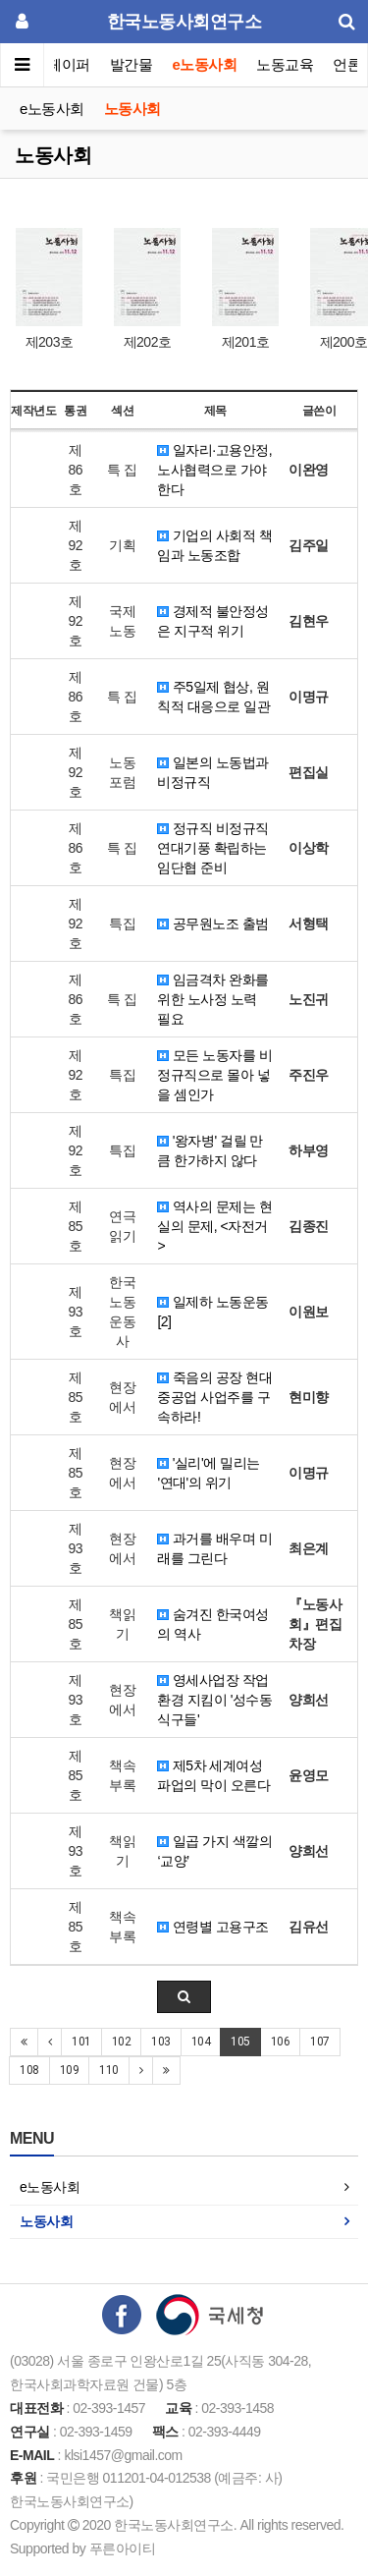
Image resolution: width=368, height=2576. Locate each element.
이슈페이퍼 (55, 64)
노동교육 (284, 64)
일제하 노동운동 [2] (212, 1311)
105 (240, 2041)
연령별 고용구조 (212, 1926)
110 (109, 2070)
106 (280, 2041)
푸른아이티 (122, 2548)
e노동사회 (205, 64)
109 (69, 2070)
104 (201, 2041)
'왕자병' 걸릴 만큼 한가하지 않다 (210, 1150)
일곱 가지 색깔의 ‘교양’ (214, 1851)
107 (320, 2041)
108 (29, 2070)
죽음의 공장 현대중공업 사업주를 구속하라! (214, 1397)
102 (121, 2041)
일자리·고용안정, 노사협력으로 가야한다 (214, 469)
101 (81, 2041)
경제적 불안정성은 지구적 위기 (212, 621)
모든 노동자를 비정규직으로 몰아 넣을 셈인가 (214, 1074)
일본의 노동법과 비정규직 (212, 772)
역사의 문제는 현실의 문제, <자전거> (214, 1226)
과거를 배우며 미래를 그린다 (214, 1548)
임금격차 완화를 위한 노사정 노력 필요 (212, 999)
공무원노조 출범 (212, 923)
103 (161, 2041)
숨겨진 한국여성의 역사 (212, 1624)
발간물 (131, 64)
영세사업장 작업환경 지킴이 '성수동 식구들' (214, 1699)
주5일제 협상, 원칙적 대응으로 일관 (213, 696)
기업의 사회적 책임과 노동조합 (214, 545)
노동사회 (132, 108)
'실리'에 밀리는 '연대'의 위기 (208, 1472)
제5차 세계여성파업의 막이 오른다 (213, 1775)
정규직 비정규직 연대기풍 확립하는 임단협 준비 (212, 847)
